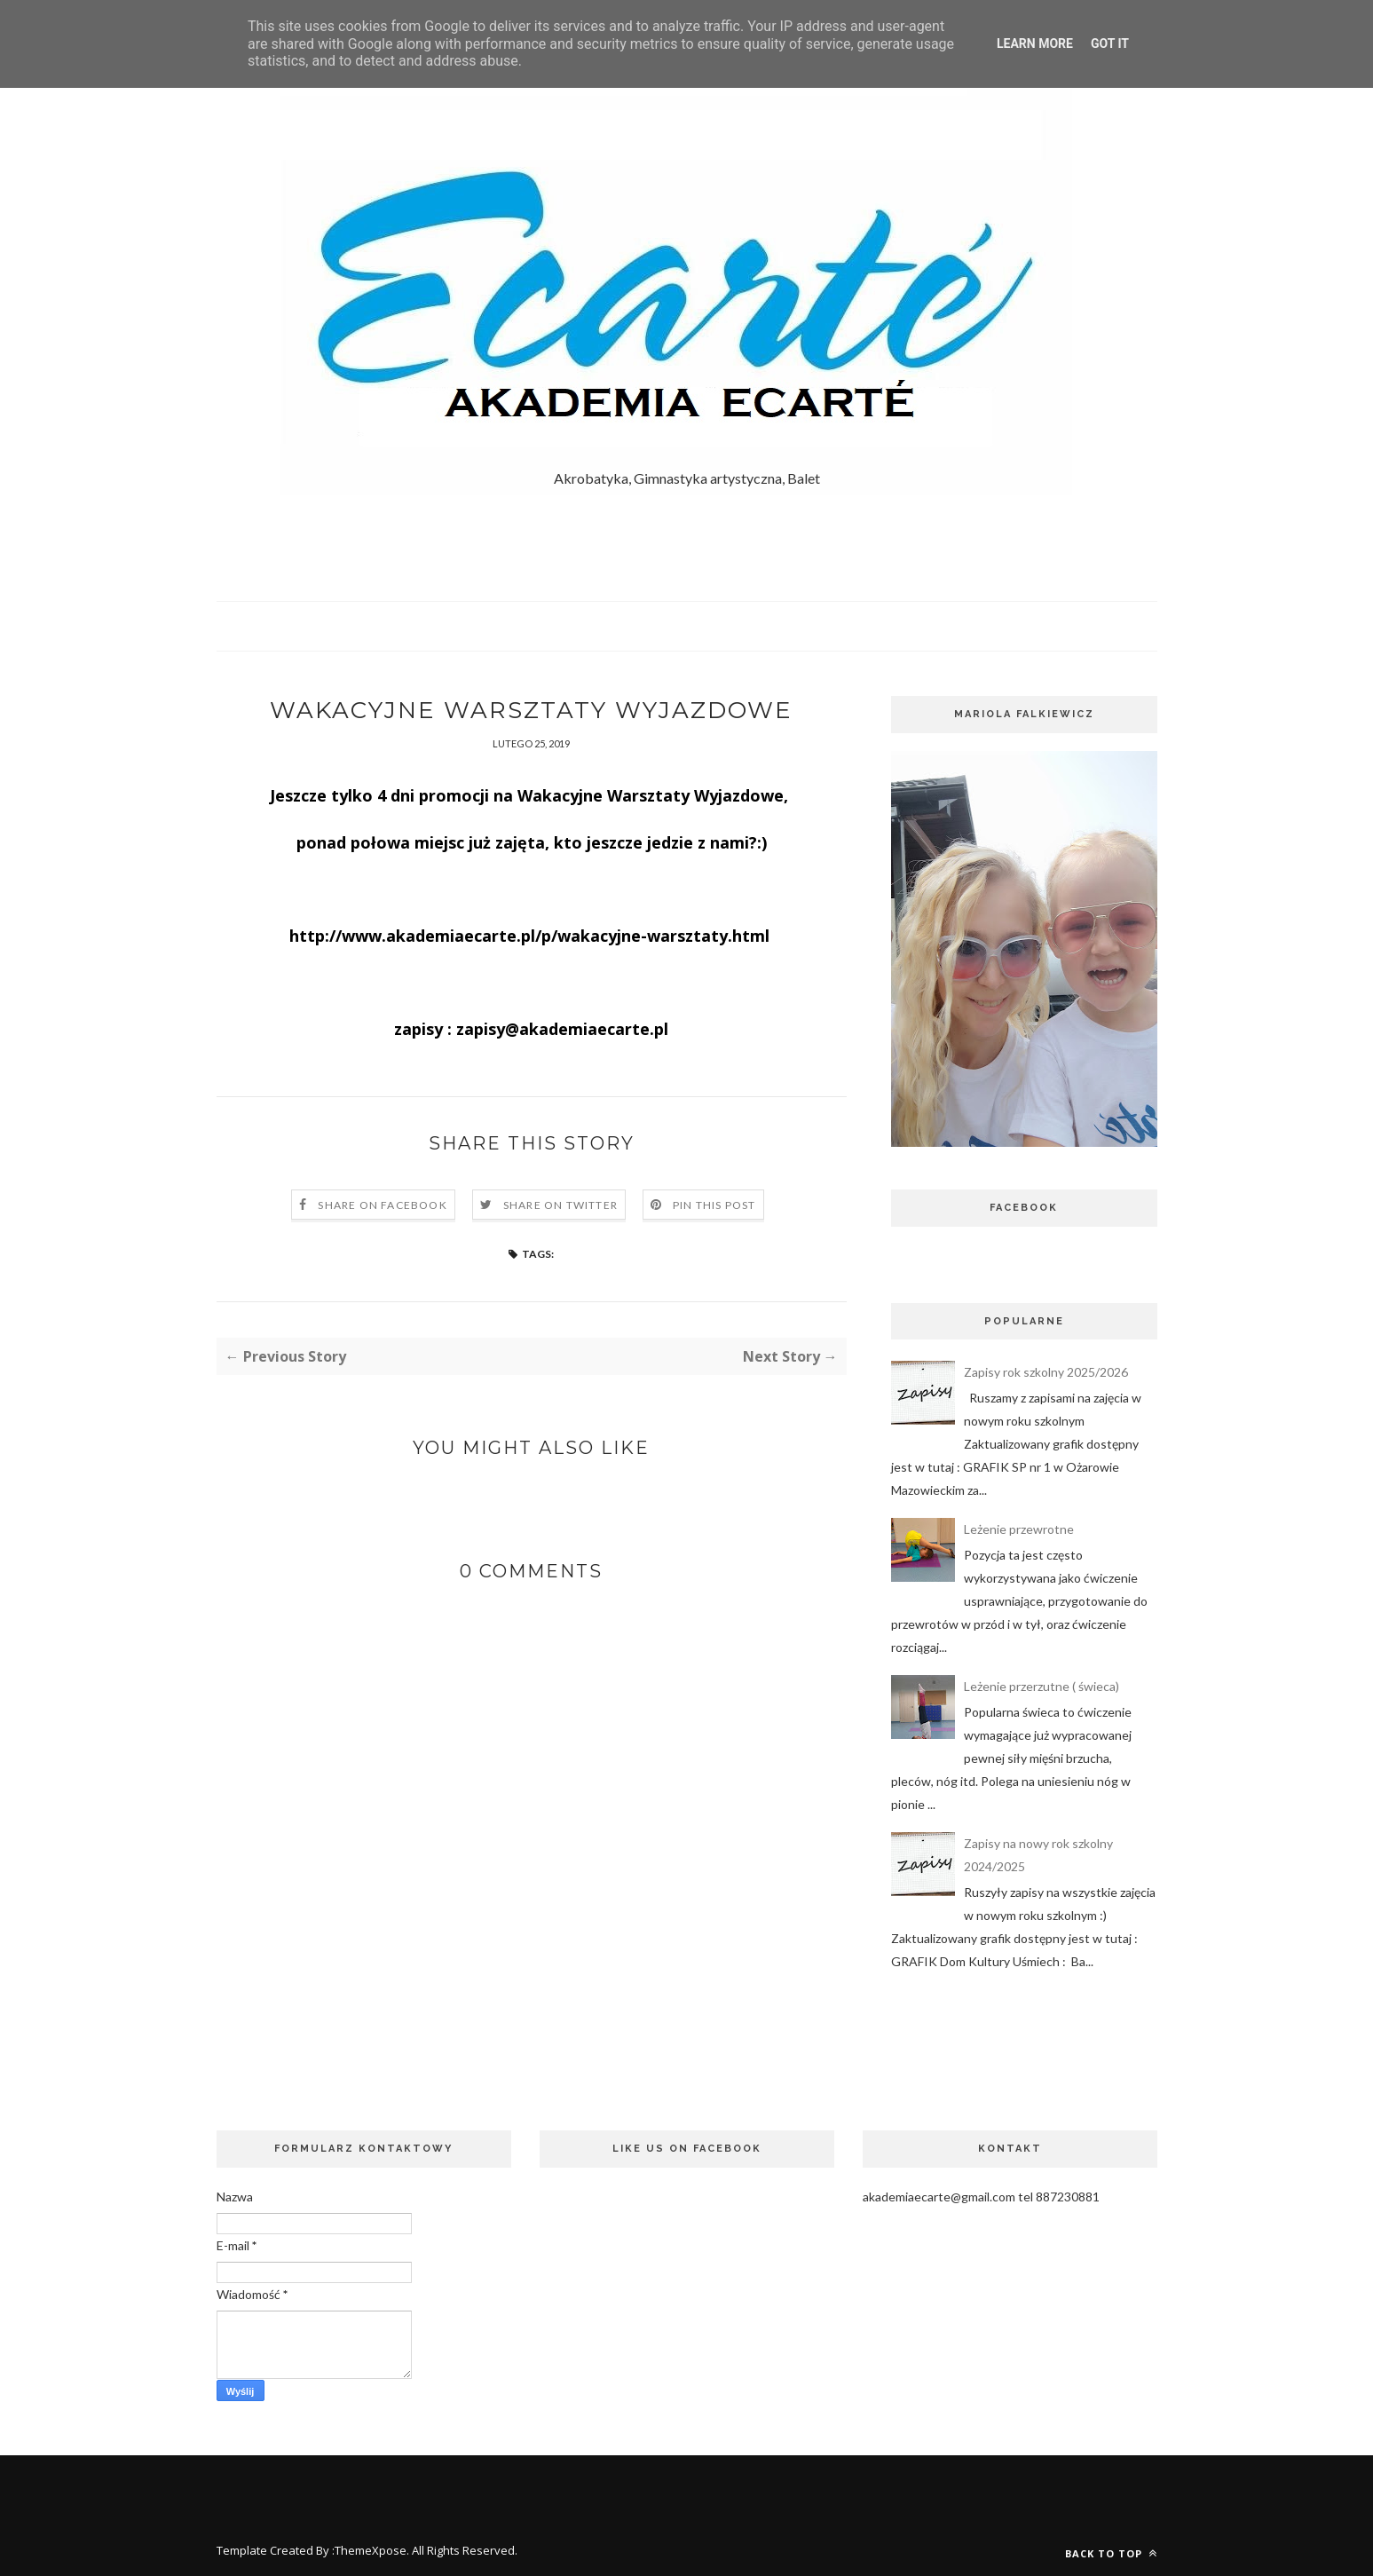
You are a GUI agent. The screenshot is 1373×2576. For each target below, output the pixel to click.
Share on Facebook (382, 1205)
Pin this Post (714, 1205)
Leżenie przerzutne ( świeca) (1041, 1686)
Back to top (1111, 2553)
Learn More (1035, 43)
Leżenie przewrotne (1019, 1529)
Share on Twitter (560, 1205)
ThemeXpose (370, 2550)
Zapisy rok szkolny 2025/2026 (1046, 1371)
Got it (1110, 43)
